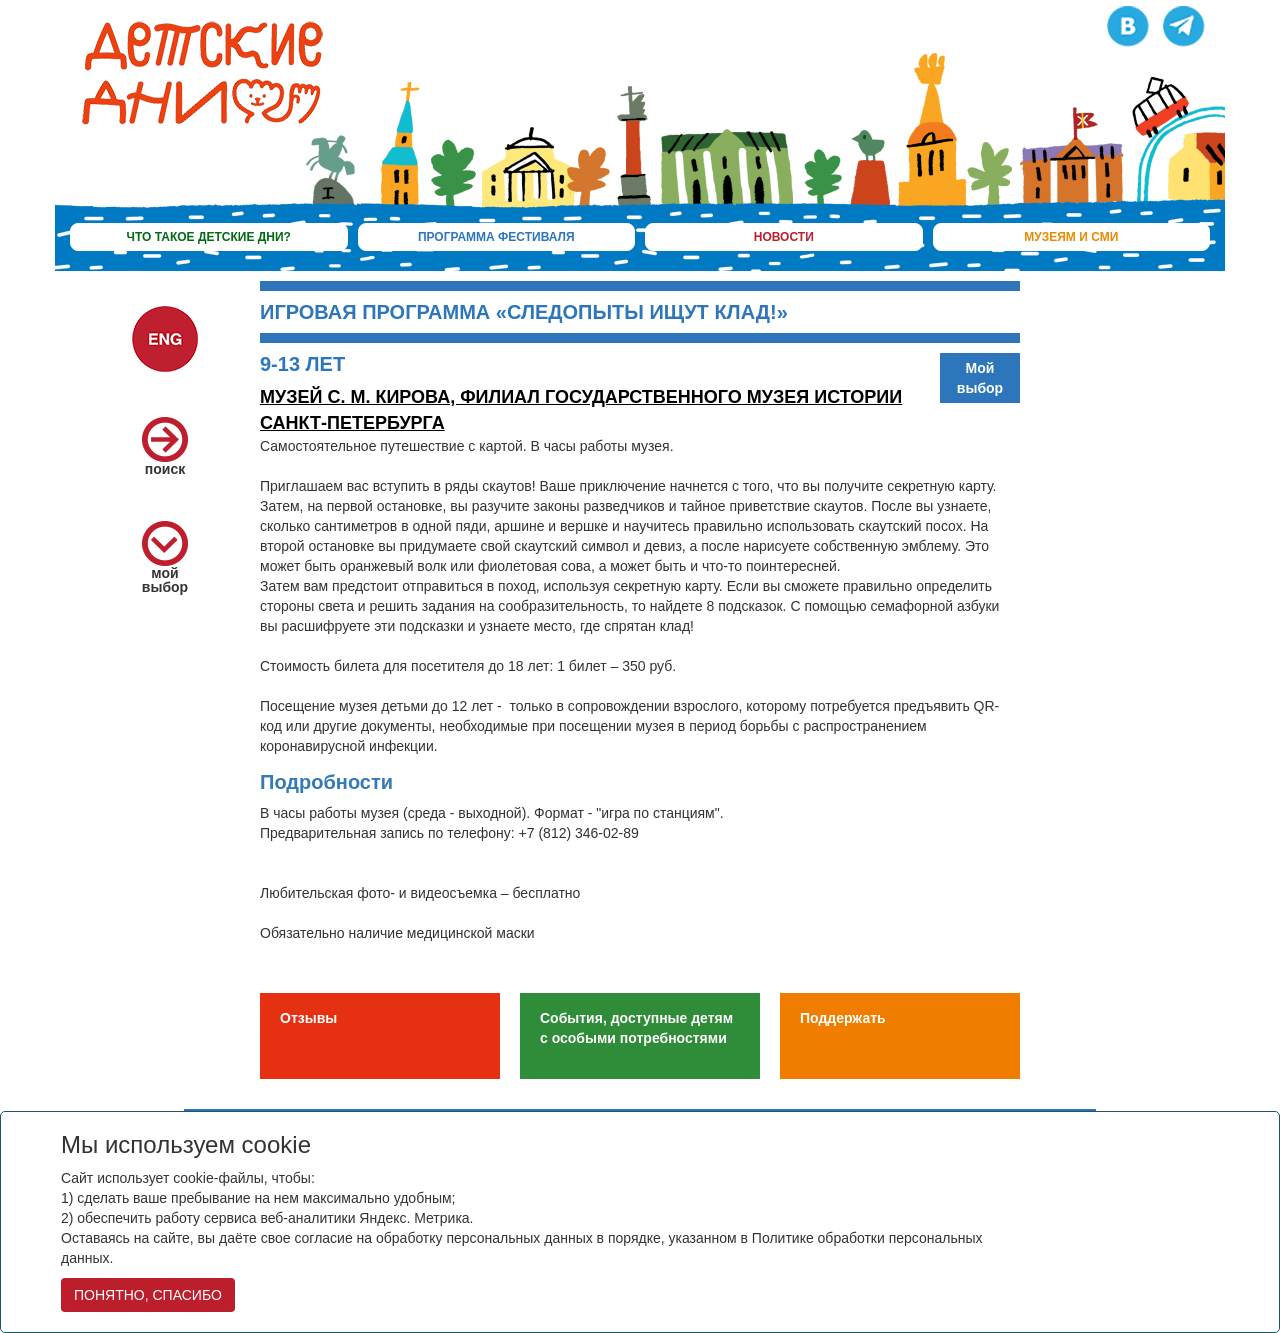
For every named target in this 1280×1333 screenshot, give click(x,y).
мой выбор (165, 564)
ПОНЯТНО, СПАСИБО (148, 1295)
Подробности (326, 782)
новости (784, 237)
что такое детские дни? (209, 237)
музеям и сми (1071, 237)
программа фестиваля (496, 237)
